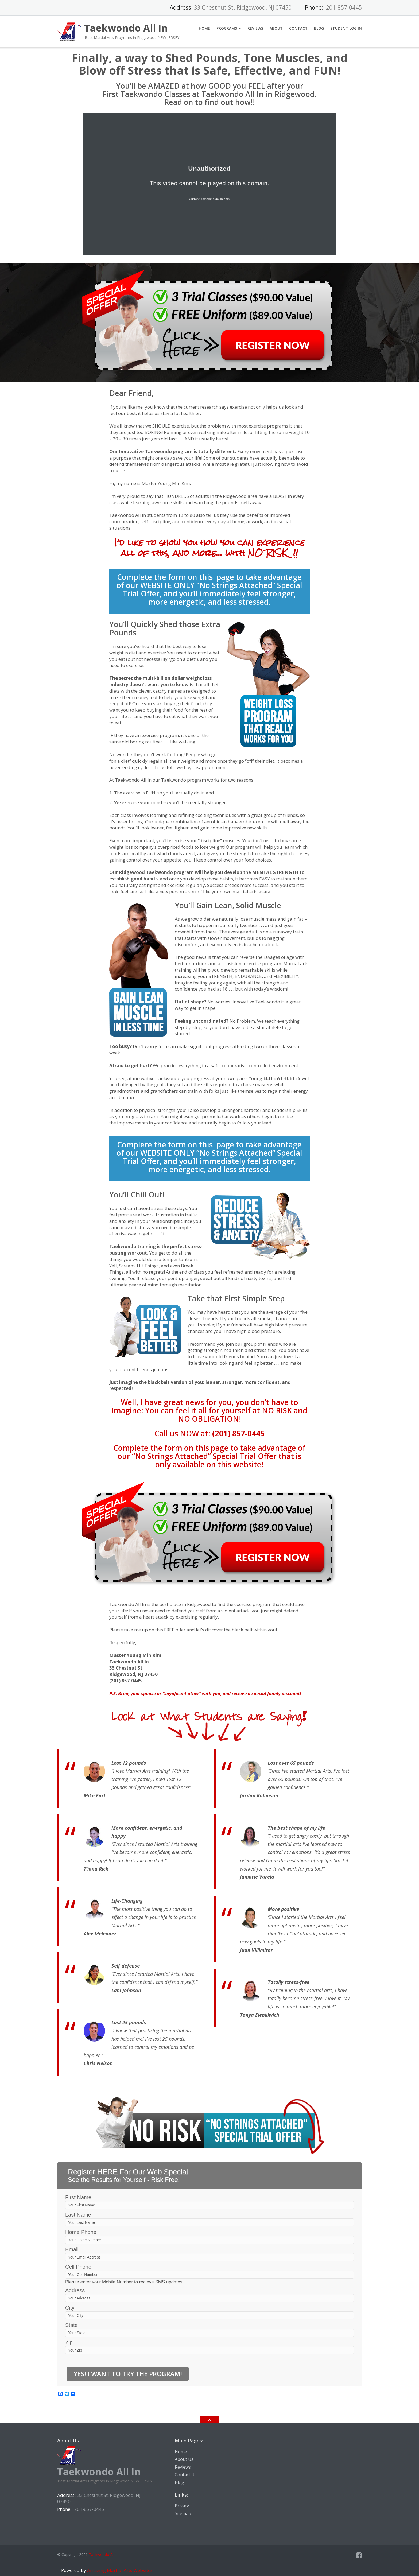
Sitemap (183, 2513)
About (276, 28)
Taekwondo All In (104, 2554)
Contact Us (186, 2475)
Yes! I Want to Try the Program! (127, 2373)
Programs (226, 28)
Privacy (182, 2506)
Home (204, 28)
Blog (319, 28)
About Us (184, 2459)
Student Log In (346, 28)
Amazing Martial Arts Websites (119, 2570)
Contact (298, 28)
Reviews (255, 28)
